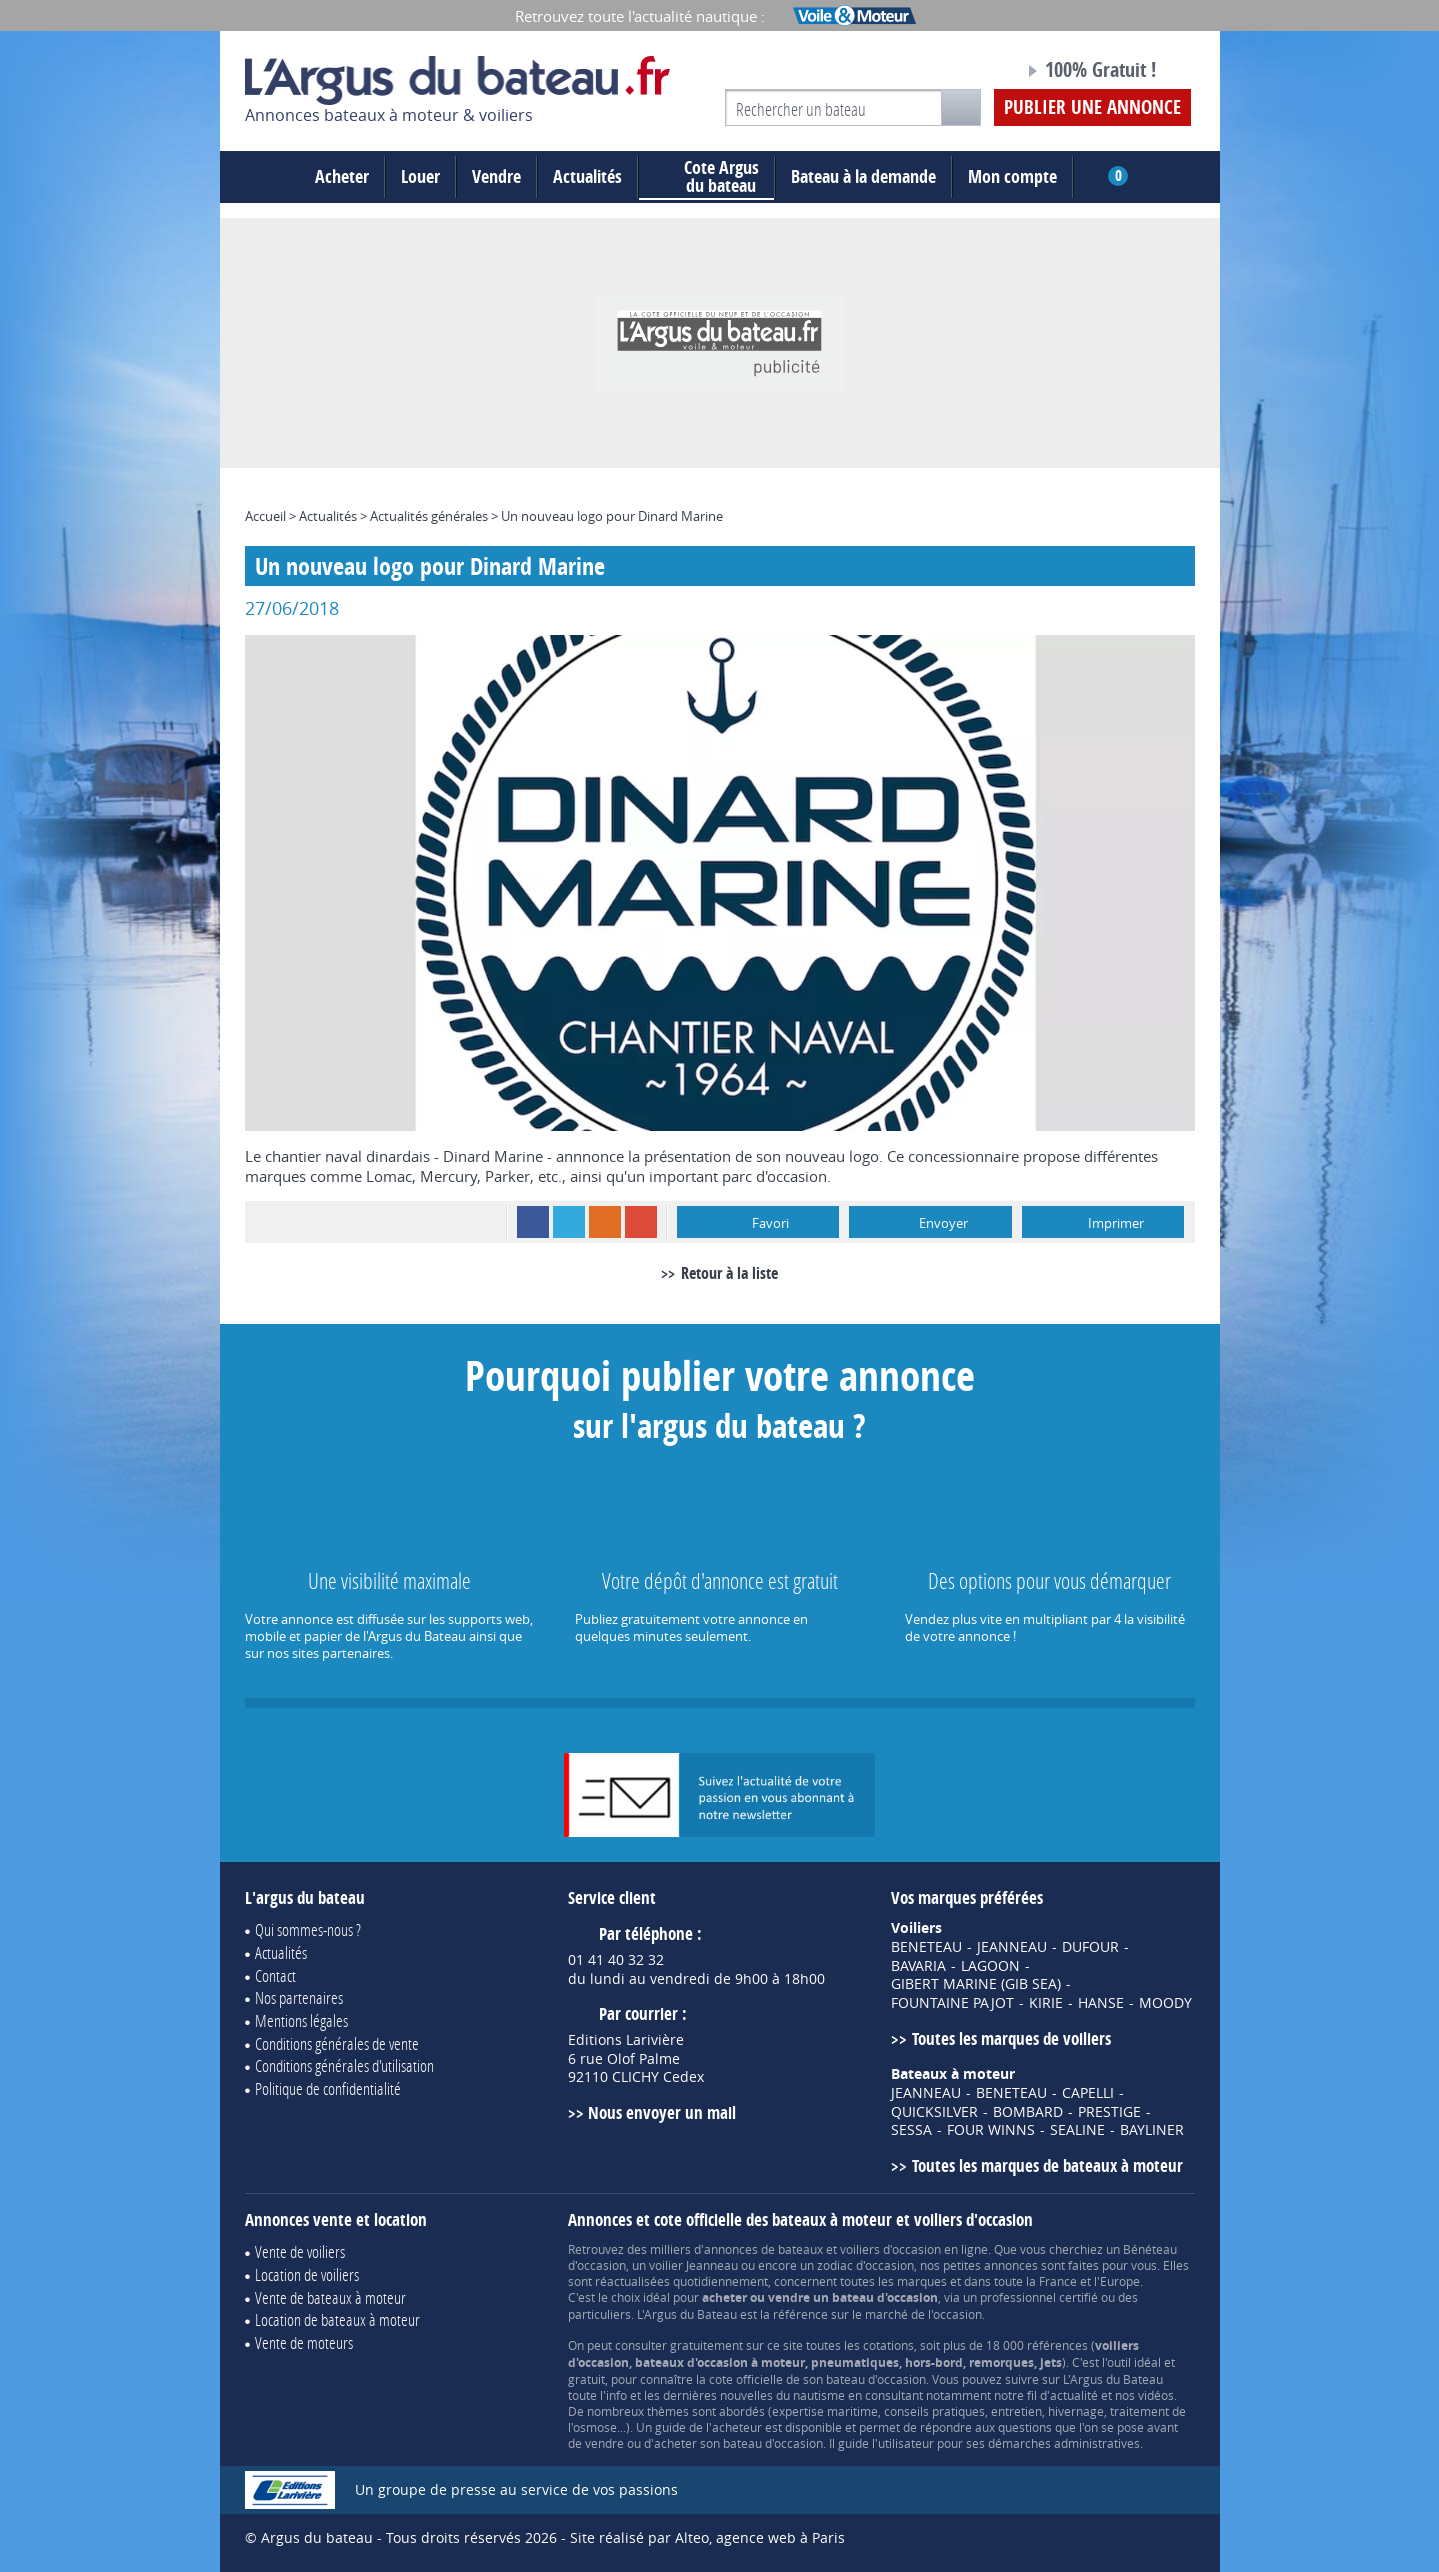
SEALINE (1077, 2130)
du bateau (706, 177)
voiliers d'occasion (890, 2249)
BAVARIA (918, 1966)
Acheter (342, 176)
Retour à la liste (729, 1273)
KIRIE (1046, 2003)
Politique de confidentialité (328, 2088)
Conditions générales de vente (337, 2043)
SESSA (911, 2130)
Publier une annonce (1092, 107)
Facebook (533, 1222)
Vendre (496, 176)
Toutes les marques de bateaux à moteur (1047, 2165)
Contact (275, 1975)
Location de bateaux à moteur (337, 2319)
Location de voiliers (307, 2274)
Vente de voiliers (300, 2251)
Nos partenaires (299, 1997)
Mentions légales (301, 2020)
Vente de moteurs (304, 2342)
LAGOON (990, 1966)
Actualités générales (429, 516)
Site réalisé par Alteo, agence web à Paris (707, 2537)
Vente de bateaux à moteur (330, 2297)
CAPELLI (1088, 2093)
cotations (888, 2345)
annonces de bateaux (763, 2249)
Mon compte (1012, 176)
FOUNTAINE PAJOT (952, 2003)
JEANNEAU (1012, 1947)
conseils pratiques (934, 2411)
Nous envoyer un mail (662, 2112)
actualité (1074, 2395)
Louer (420, 176)
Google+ (641, 1222)
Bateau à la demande (863, 176)
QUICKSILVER (934, 2112)
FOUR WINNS (991, 2130)
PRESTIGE (1109, 2112)
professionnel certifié (1039, 2297)
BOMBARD (1028, 2112)
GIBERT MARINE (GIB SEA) (976, 1984)
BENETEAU (926, 1947)
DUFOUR (1090, 1947)
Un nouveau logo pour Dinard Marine (612, 516)
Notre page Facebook (971, 73)
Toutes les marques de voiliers (1011, 2038)
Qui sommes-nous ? (308, 1929)
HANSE (1101, 2003)
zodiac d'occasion (865, 2265)
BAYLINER (1152, 2130)
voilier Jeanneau (693, 2265)
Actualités (587, 176)
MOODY (1165, 2003)
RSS (605, 1222)
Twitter (569, 1222)
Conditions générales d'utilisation (344, 2065)
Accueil (265, 516)
